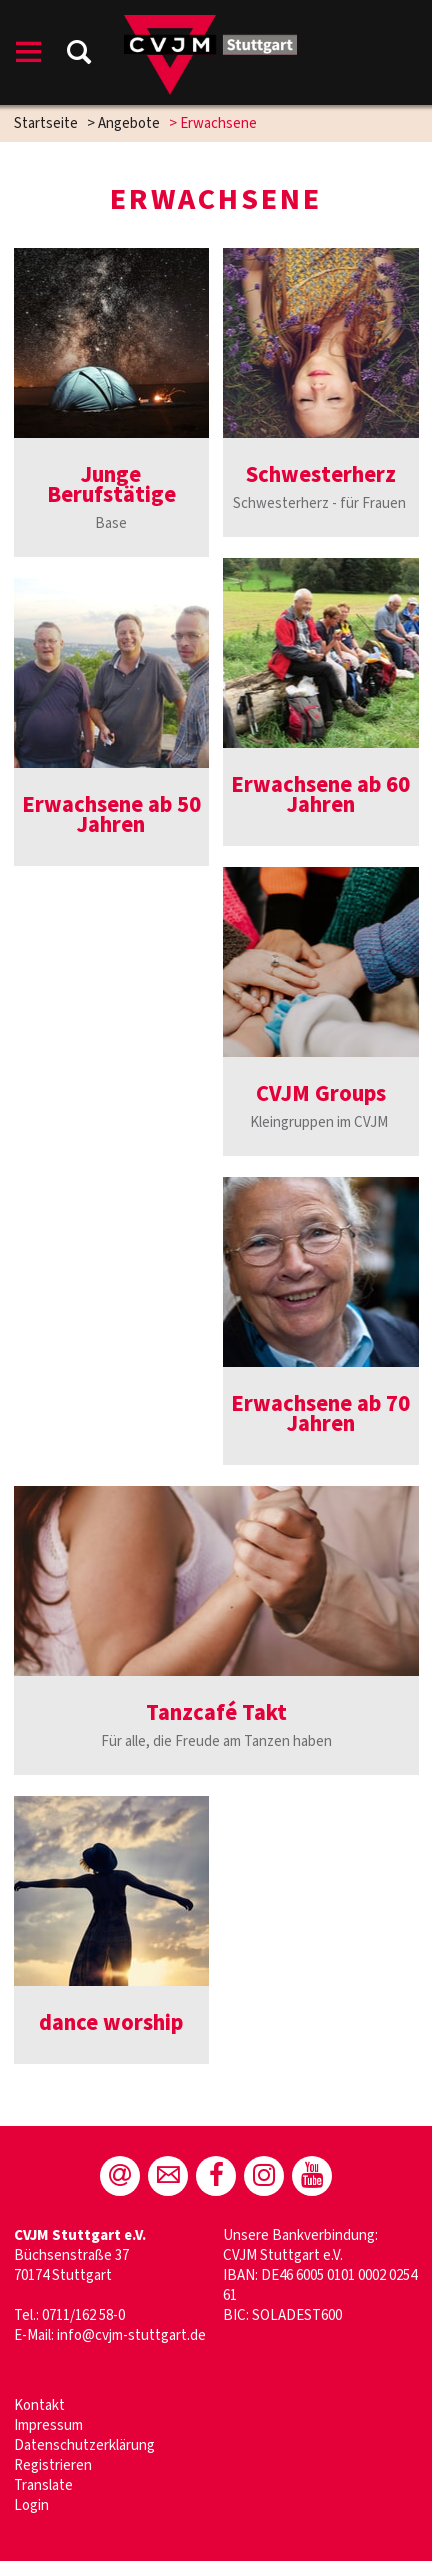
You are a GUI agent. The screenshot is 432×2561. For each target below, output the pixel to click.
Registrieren (53, 2465)
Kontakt (41, 2405)
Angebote (129, 123)
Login (31, 2505)
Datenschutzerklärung (84, 2445)
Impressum (48, 2425)
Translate (43, 2485)
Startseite (46, 123)
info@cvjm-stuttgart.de (131, 2335)
